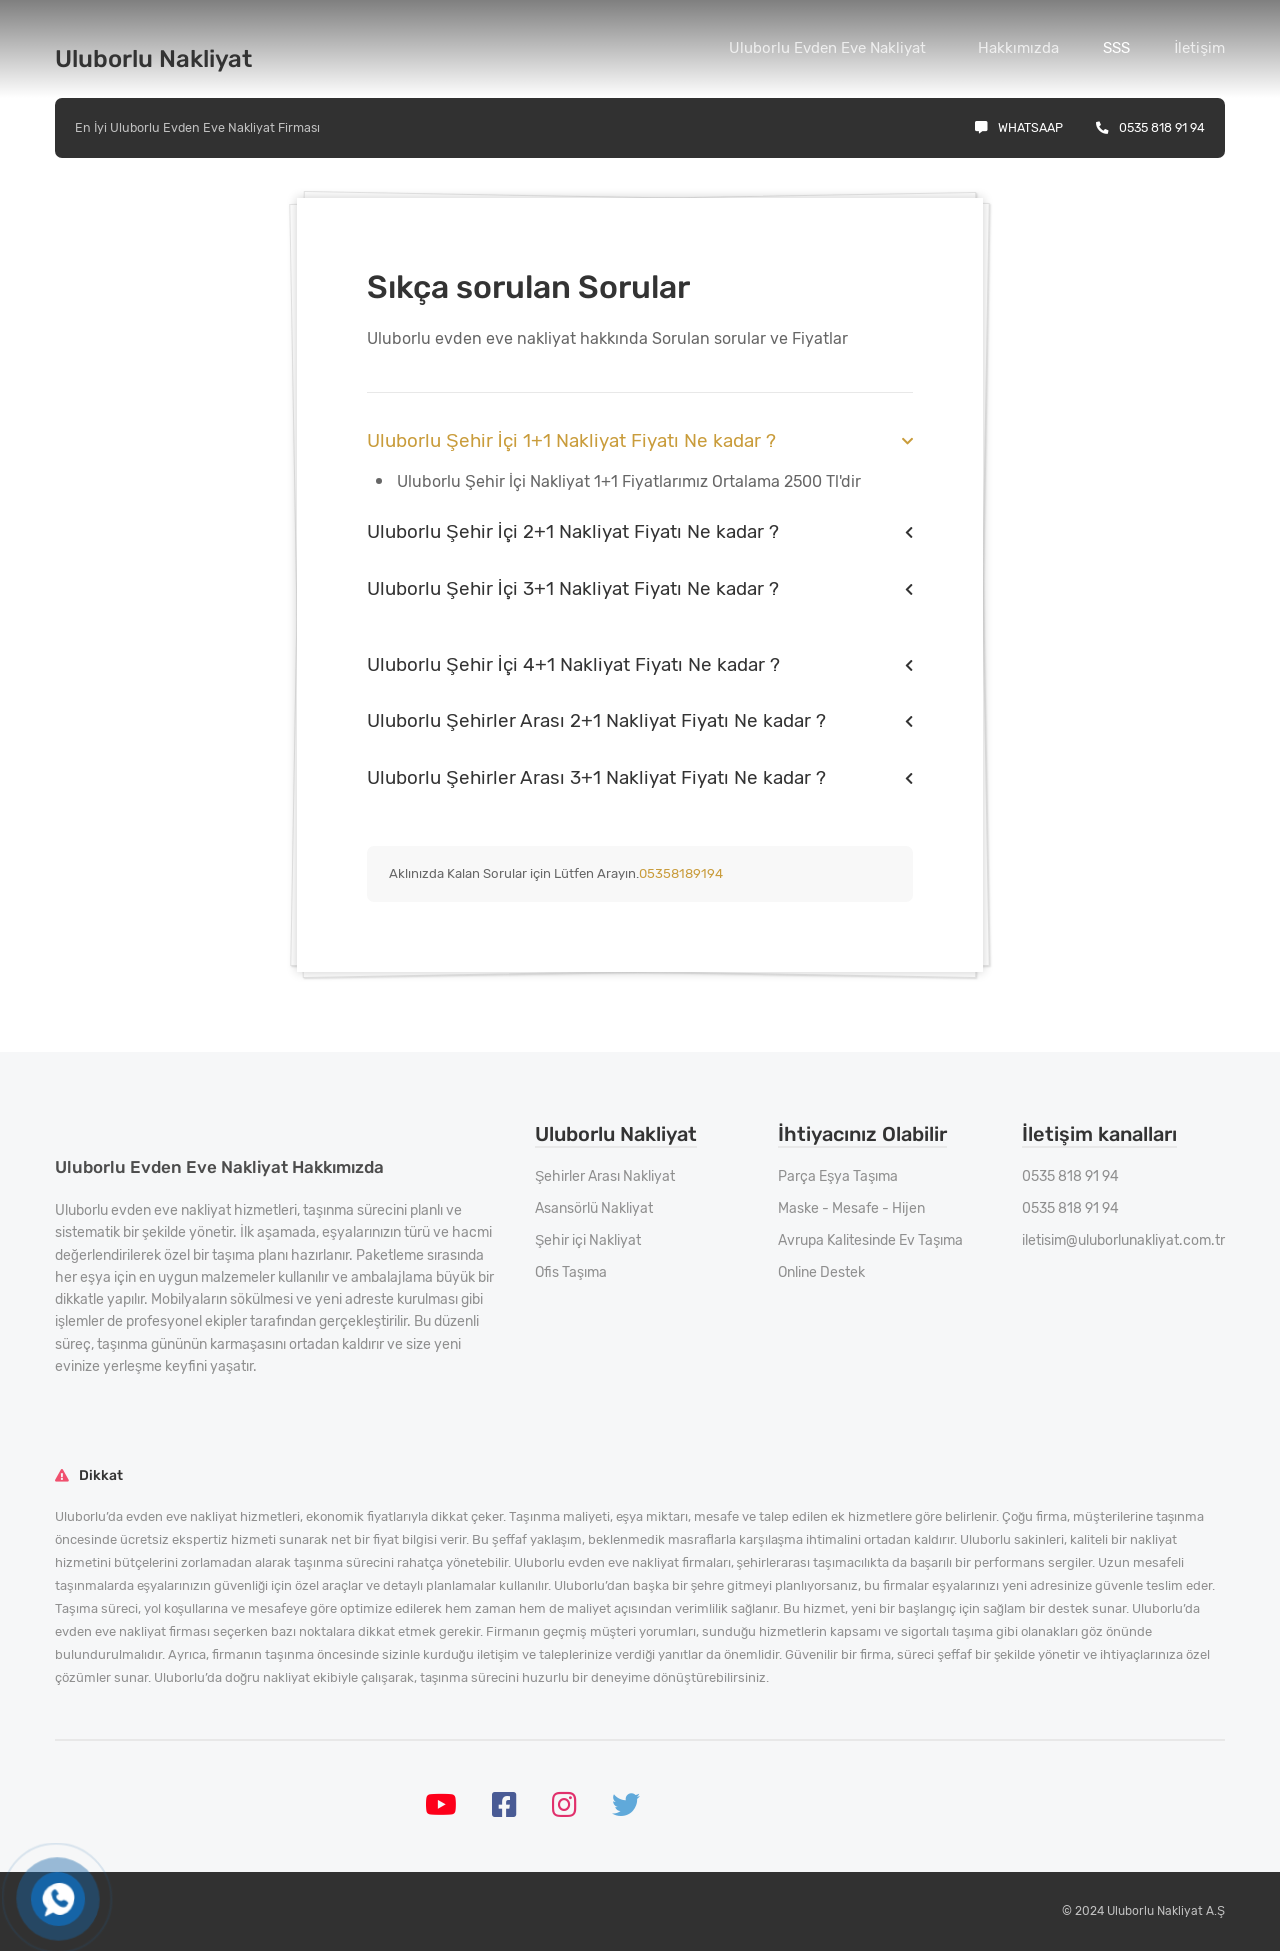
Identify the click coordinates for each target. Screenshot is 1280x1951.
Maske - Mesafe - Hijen (851, 1208)
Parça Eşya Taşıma (838, 1176)
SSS (1116, 48)
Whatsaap (1019, 127)
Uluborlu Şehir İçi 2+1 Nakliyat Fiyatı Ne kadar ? (573, 531)
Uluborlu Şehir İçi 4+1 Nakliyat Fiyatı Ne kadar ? (573, 664)
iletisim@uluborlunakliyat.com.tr (1123, 1240)
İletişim (1199, 48)
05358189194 (681, 873)
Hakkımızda (1018, 48)
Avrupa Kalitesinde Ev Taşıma (870, 1240)
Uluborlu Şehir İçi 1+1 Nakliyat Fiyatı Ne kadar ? (571, 440)
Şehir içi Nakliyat (588, 1240)
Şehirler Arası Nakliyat (605, 1176)
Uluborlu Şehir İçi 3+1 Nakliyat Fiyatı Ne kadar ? (573, 588)
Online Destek (821, 1272)
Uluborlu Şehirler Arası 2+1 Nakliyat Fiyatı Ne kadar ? (596, 720)
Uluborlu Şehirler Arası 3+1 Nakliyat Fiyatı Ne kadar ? (596, 777)
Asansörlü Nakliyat (594, 1208)
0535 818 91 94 (1150, 127)
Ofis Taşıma (571, 1272)
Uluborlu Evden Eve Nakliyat (827, 48)
